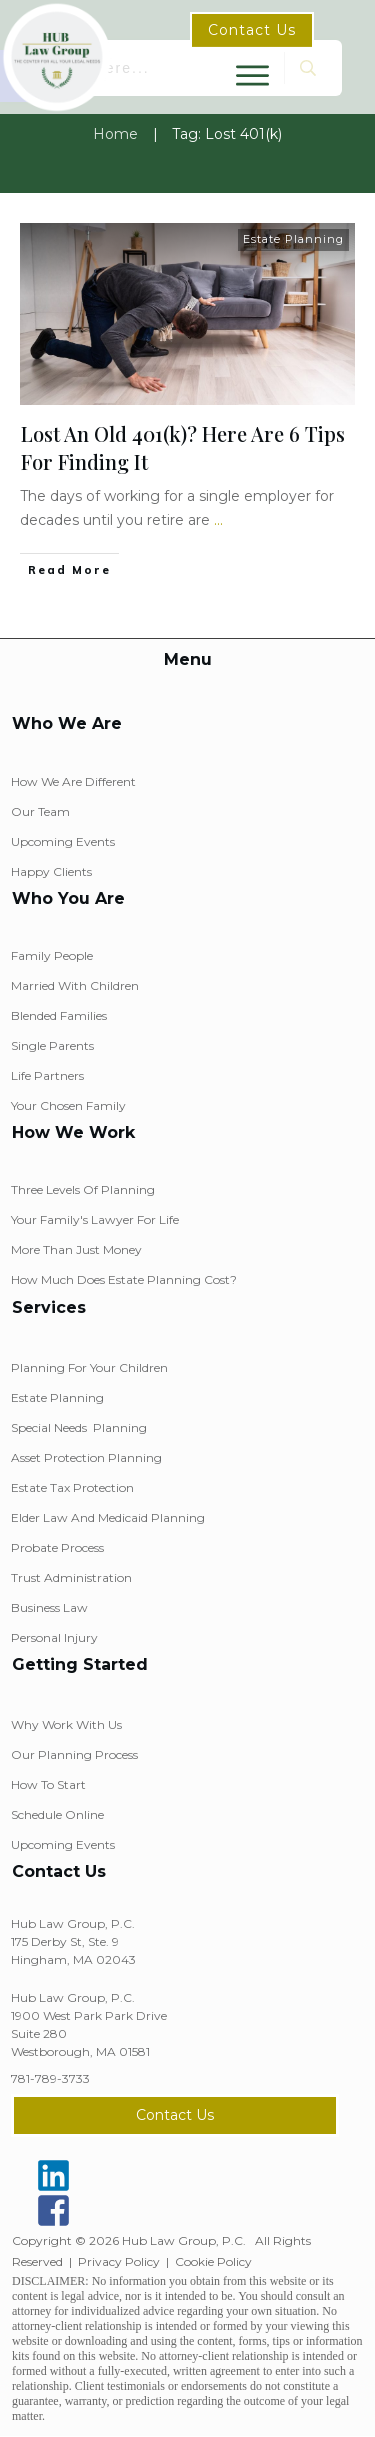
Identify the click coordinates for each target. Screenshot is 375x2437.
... (218, 520)
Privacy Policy (119, 2261)
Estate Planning (293, 239)
